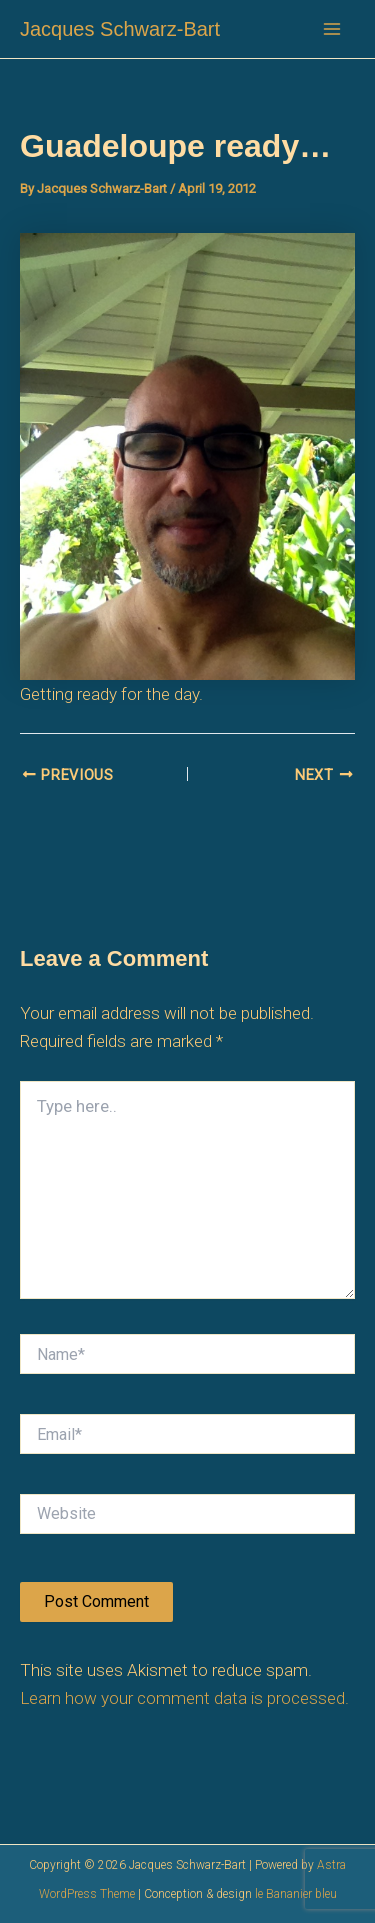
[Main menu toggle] (333, 29)
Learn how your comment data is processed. (184, 1698)
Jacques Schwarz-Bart (120, 29)
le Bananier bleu (296, 1894)
